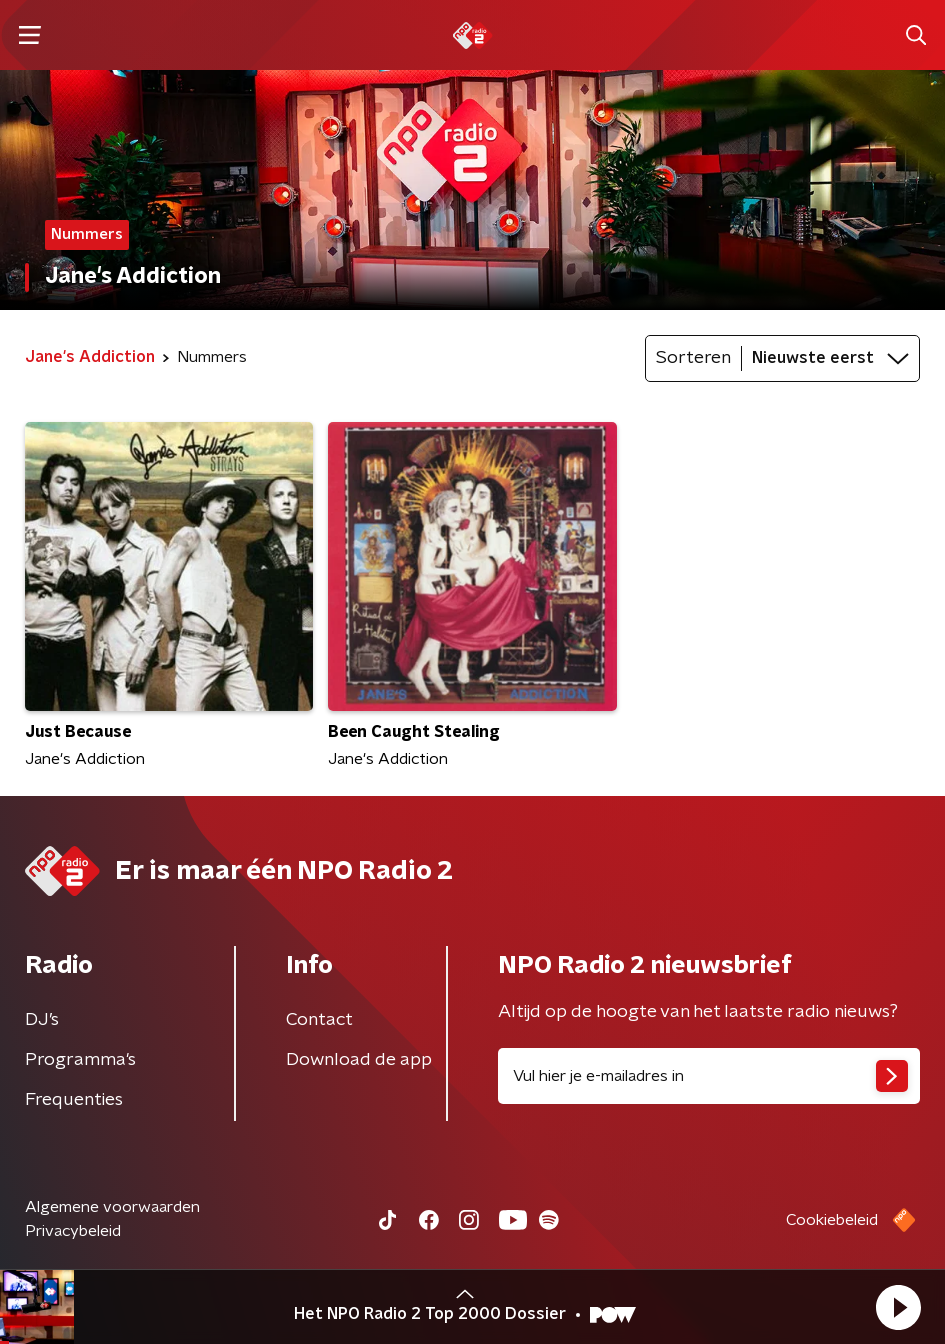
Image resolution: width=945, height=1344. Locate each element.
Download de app (359, 1060)
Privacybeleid (73, 1231)
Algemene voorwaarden (112, 1207)
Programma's (80, 1060)
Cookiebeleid (832, 1220)
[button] (898, 1307)
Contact (319, 1020)
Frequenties (74, 1100)
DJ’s (42, 1020)
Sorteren (693, 358)
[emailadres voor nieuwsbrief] (709, 1076)
